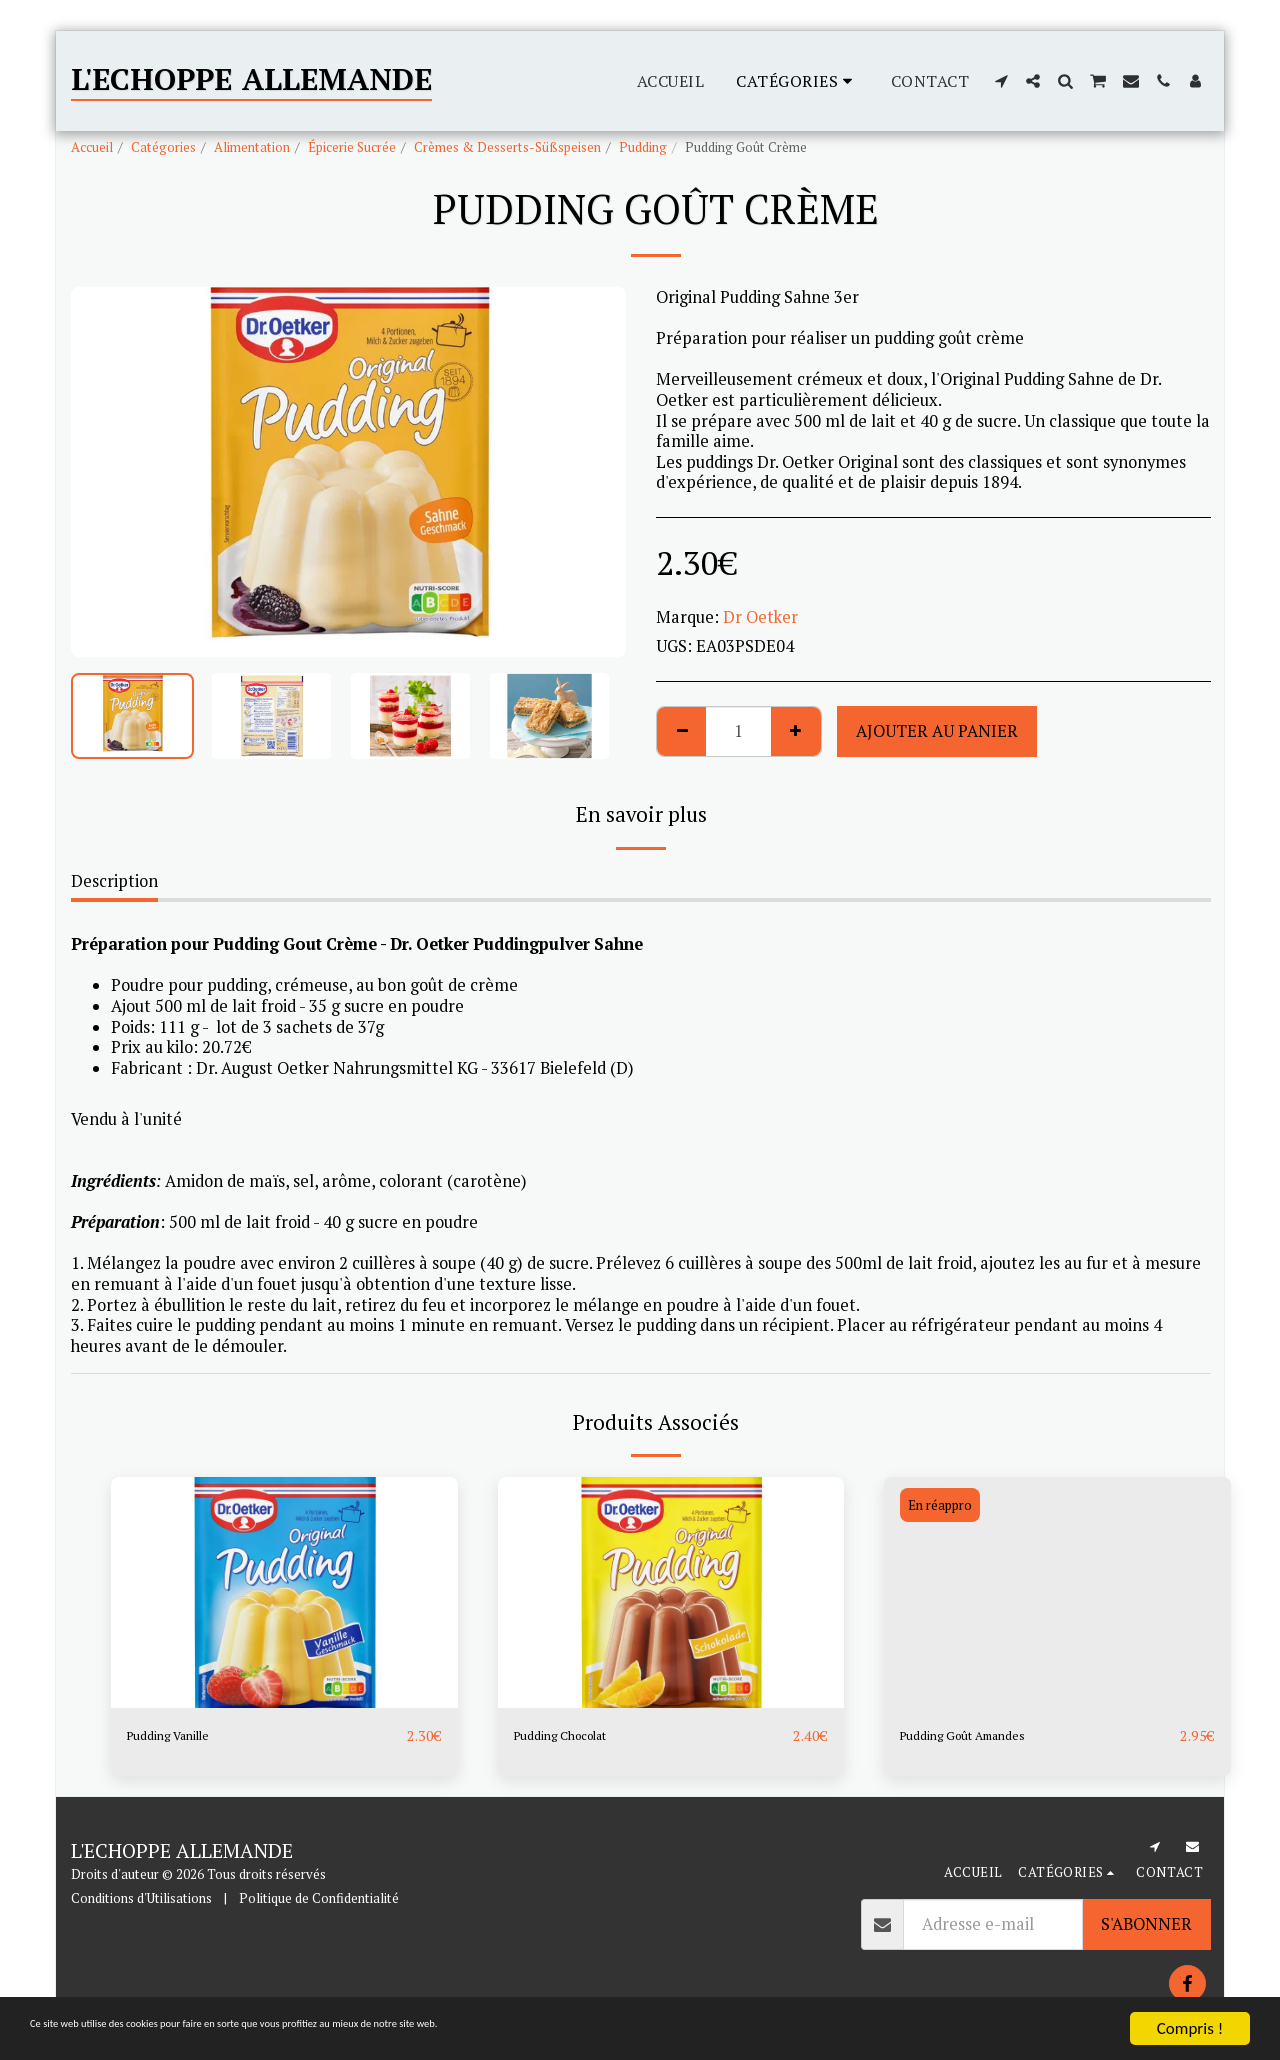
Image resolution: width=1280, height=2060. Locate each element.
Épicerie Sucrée (352, 147)
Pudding (643, 147)
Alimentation (252, 147)
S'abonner (1146, 1925)
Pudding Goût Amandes (987, 1736)
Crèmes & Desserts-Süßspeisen (507, 147)
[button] (1001, 81)
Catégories (163, 147)
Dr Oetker (760, 617)
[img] (284, 1592)
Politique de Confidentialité (319, 1899)
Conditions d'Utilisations (141, 1899)
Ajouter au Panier (937, 731)
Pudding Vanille (185, 1736)
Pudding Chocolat (579, 1736)
